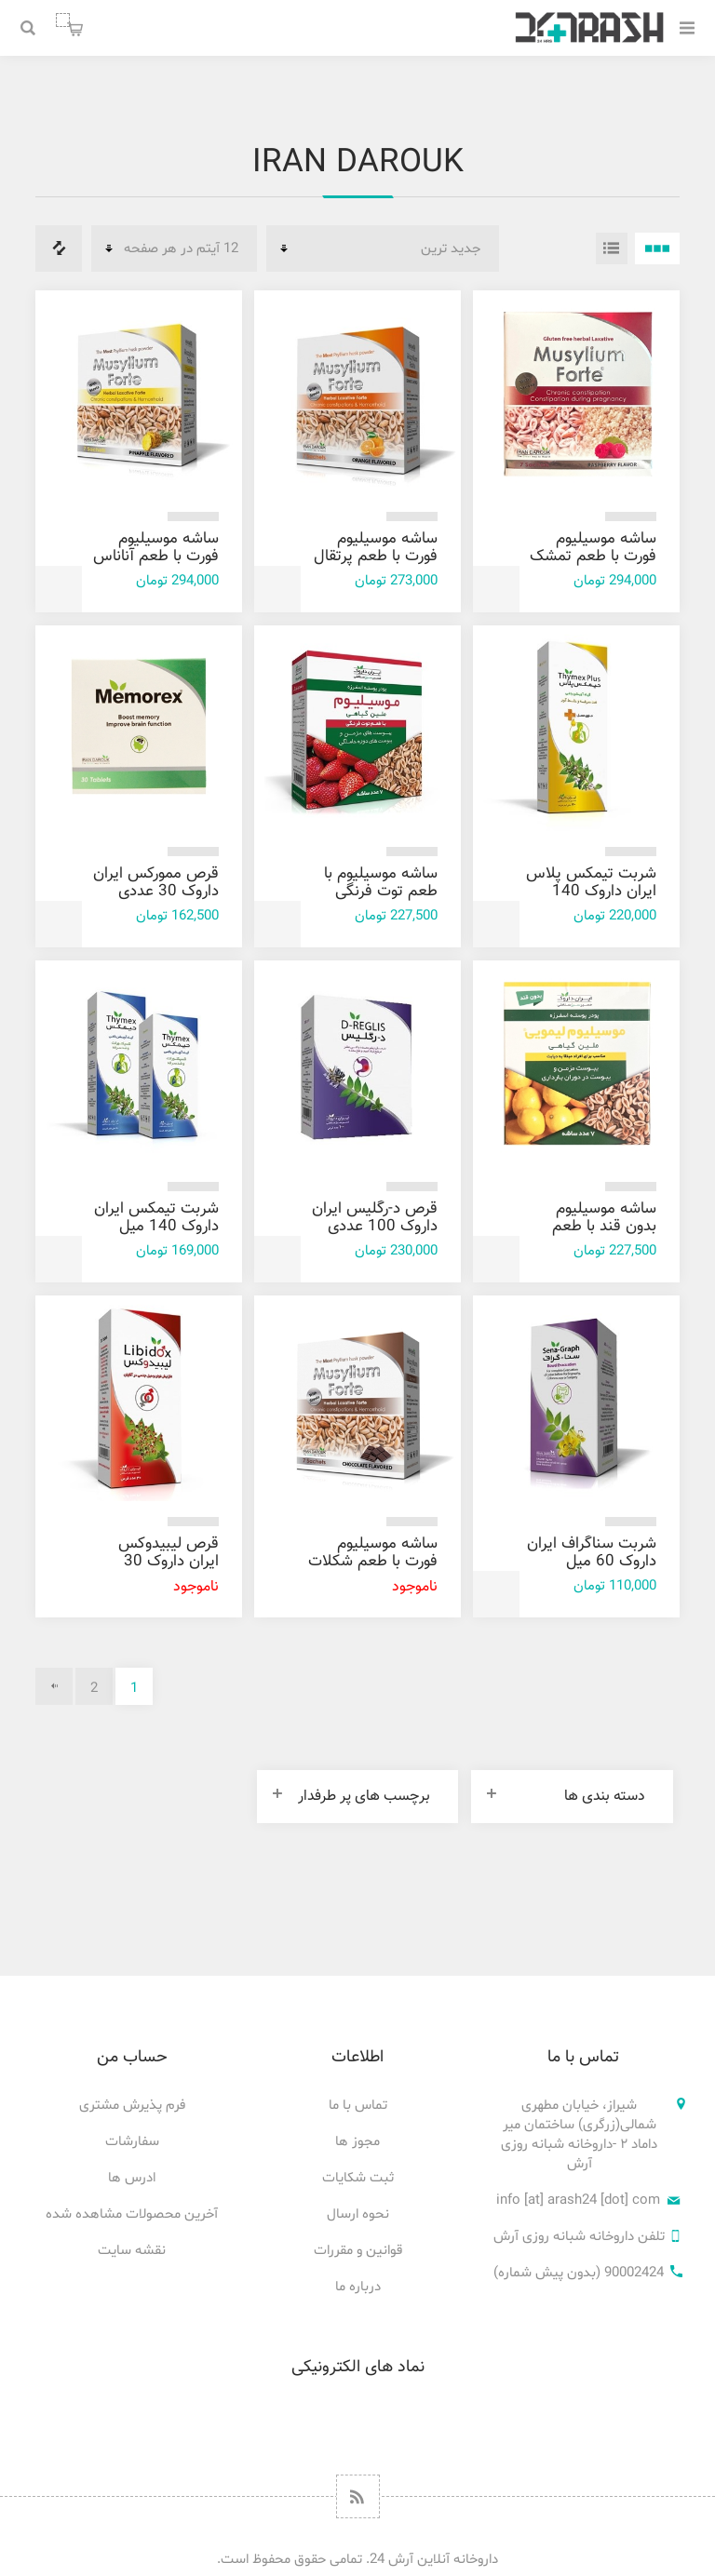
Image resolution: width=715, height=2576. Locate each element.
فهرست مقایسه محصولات (58, 248)
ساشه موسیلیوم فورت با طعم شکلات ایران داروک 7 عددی (373, 1561)
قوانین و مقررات (358, 2251)
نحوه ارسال (358, 2214)
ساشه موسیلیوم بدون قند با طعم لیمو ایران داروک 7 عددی (598, 1235)
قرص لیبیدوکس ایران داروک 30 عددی (168, 1561)
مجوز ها (357, 2142)
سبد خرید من (63, 20)
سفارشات (132, 2142)
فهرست (611, 248)
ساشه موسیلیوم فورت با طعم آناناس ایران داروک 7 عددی (156, 556)
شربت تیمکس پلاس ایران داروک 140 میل (591, 891)
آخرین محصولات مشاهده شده (132, 2214)
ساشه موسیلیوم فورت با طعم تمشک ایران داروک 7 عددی (593, 556)
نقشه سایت (132, 2251)
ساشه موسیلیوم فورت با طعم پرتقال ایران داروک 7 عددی (375, 556)
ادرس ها (131, 2178)
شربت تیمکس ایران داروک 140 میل (156, 1218)
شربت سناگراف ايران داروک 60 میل (591, 1553)
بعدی (54, 1686)
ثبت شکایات (358, 2178)
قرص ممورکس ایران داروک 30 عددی (156, 883)
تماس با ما (358, 2105)
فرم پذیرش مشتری (132, 2105)
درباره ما (358, 2287)
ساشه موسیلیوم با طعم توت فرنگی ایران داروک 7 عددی (375, 891)
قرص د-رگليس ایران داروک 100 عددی (375, 1218)
